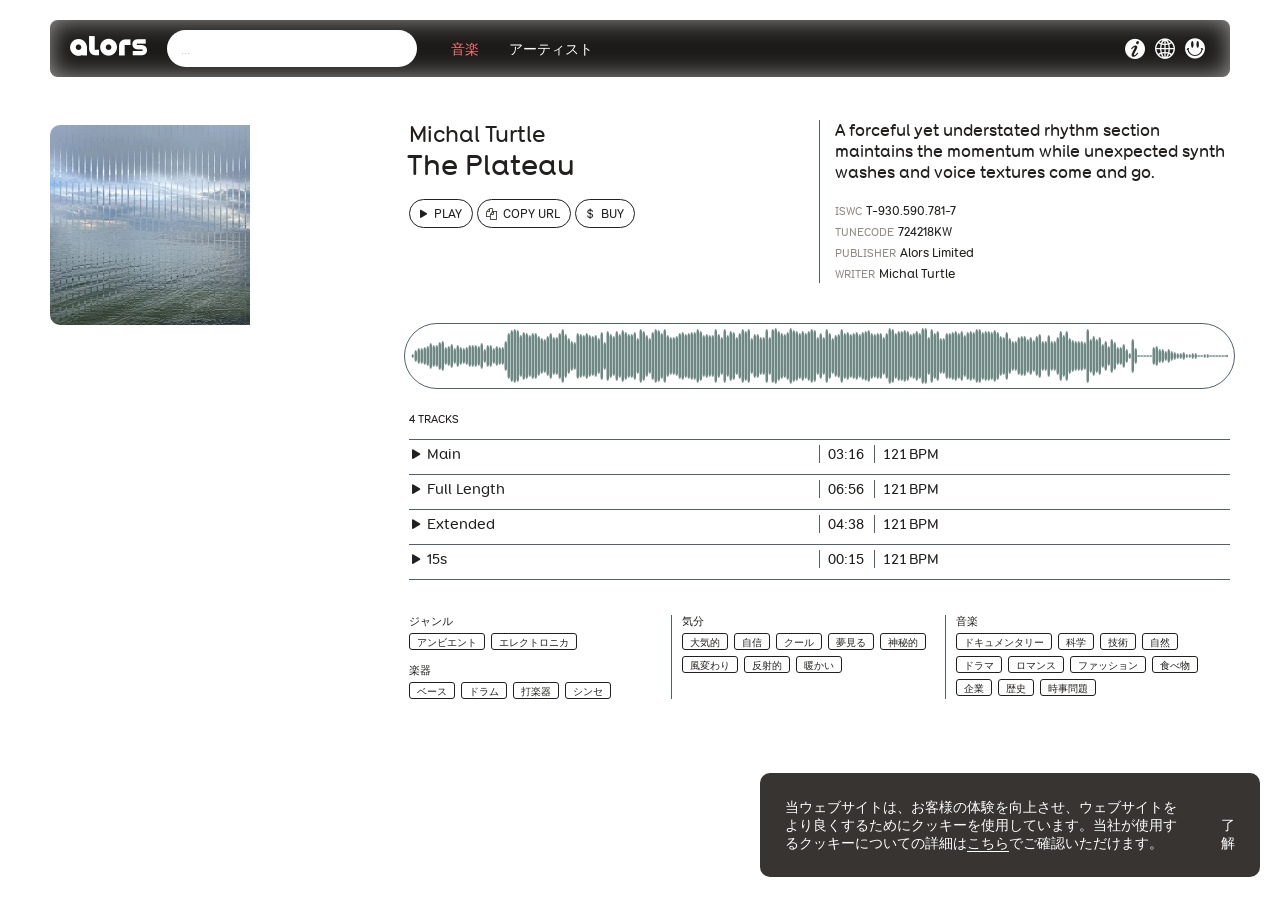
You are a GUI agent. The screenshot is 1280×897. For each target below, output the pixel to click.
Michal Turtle (477, 134)
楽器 (420, 670)
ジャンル (431, 621)
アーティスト (551, 49)
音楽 (465, 49)
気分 (693, 621)
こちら (988, 843)
